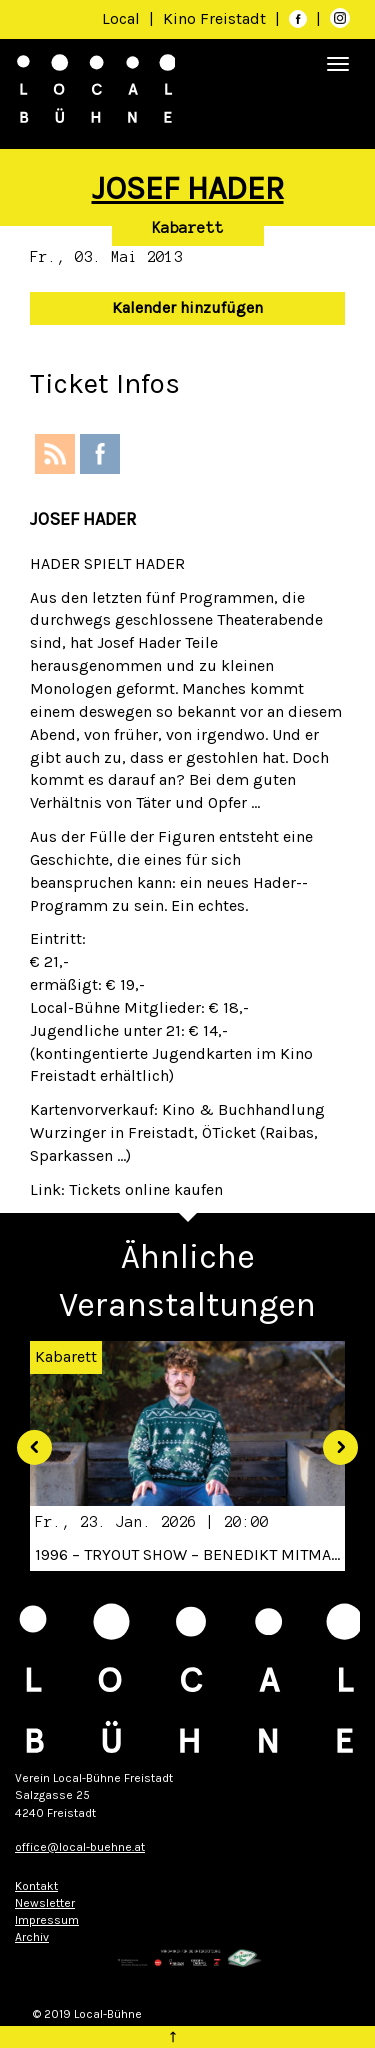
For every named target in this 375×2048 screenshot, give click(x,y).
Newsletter (45, 1903)
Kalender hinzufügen (187, 307)
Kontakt (36, 1886)
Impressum (47, 1920)
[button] (27, 1440)
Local (121, 18)
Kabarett (188, 228)
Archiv (32, 1937)
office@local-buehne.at (80, 1847)
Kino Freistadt (216, 18)
